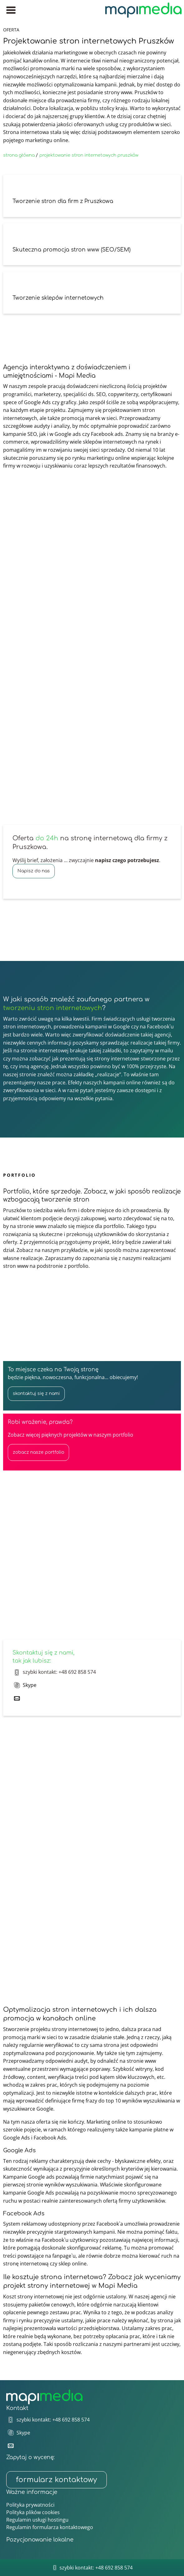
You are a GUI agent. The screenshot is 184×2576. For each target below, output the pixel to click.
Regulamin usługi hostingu (37, 2519)
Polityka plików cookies (33, 2512)
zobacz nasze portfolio (38, 1452)
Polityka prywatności (30, 2504)
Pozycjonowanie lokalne (39, 2540)
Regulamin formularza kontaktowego (49, 2527)
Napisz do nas (33, 871)
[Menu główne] (11, 10)
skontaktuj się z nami (36, 1393)
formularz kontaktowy (56, 2480)
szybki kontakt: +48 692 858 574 (59, 1672)
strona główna (19, 155)
